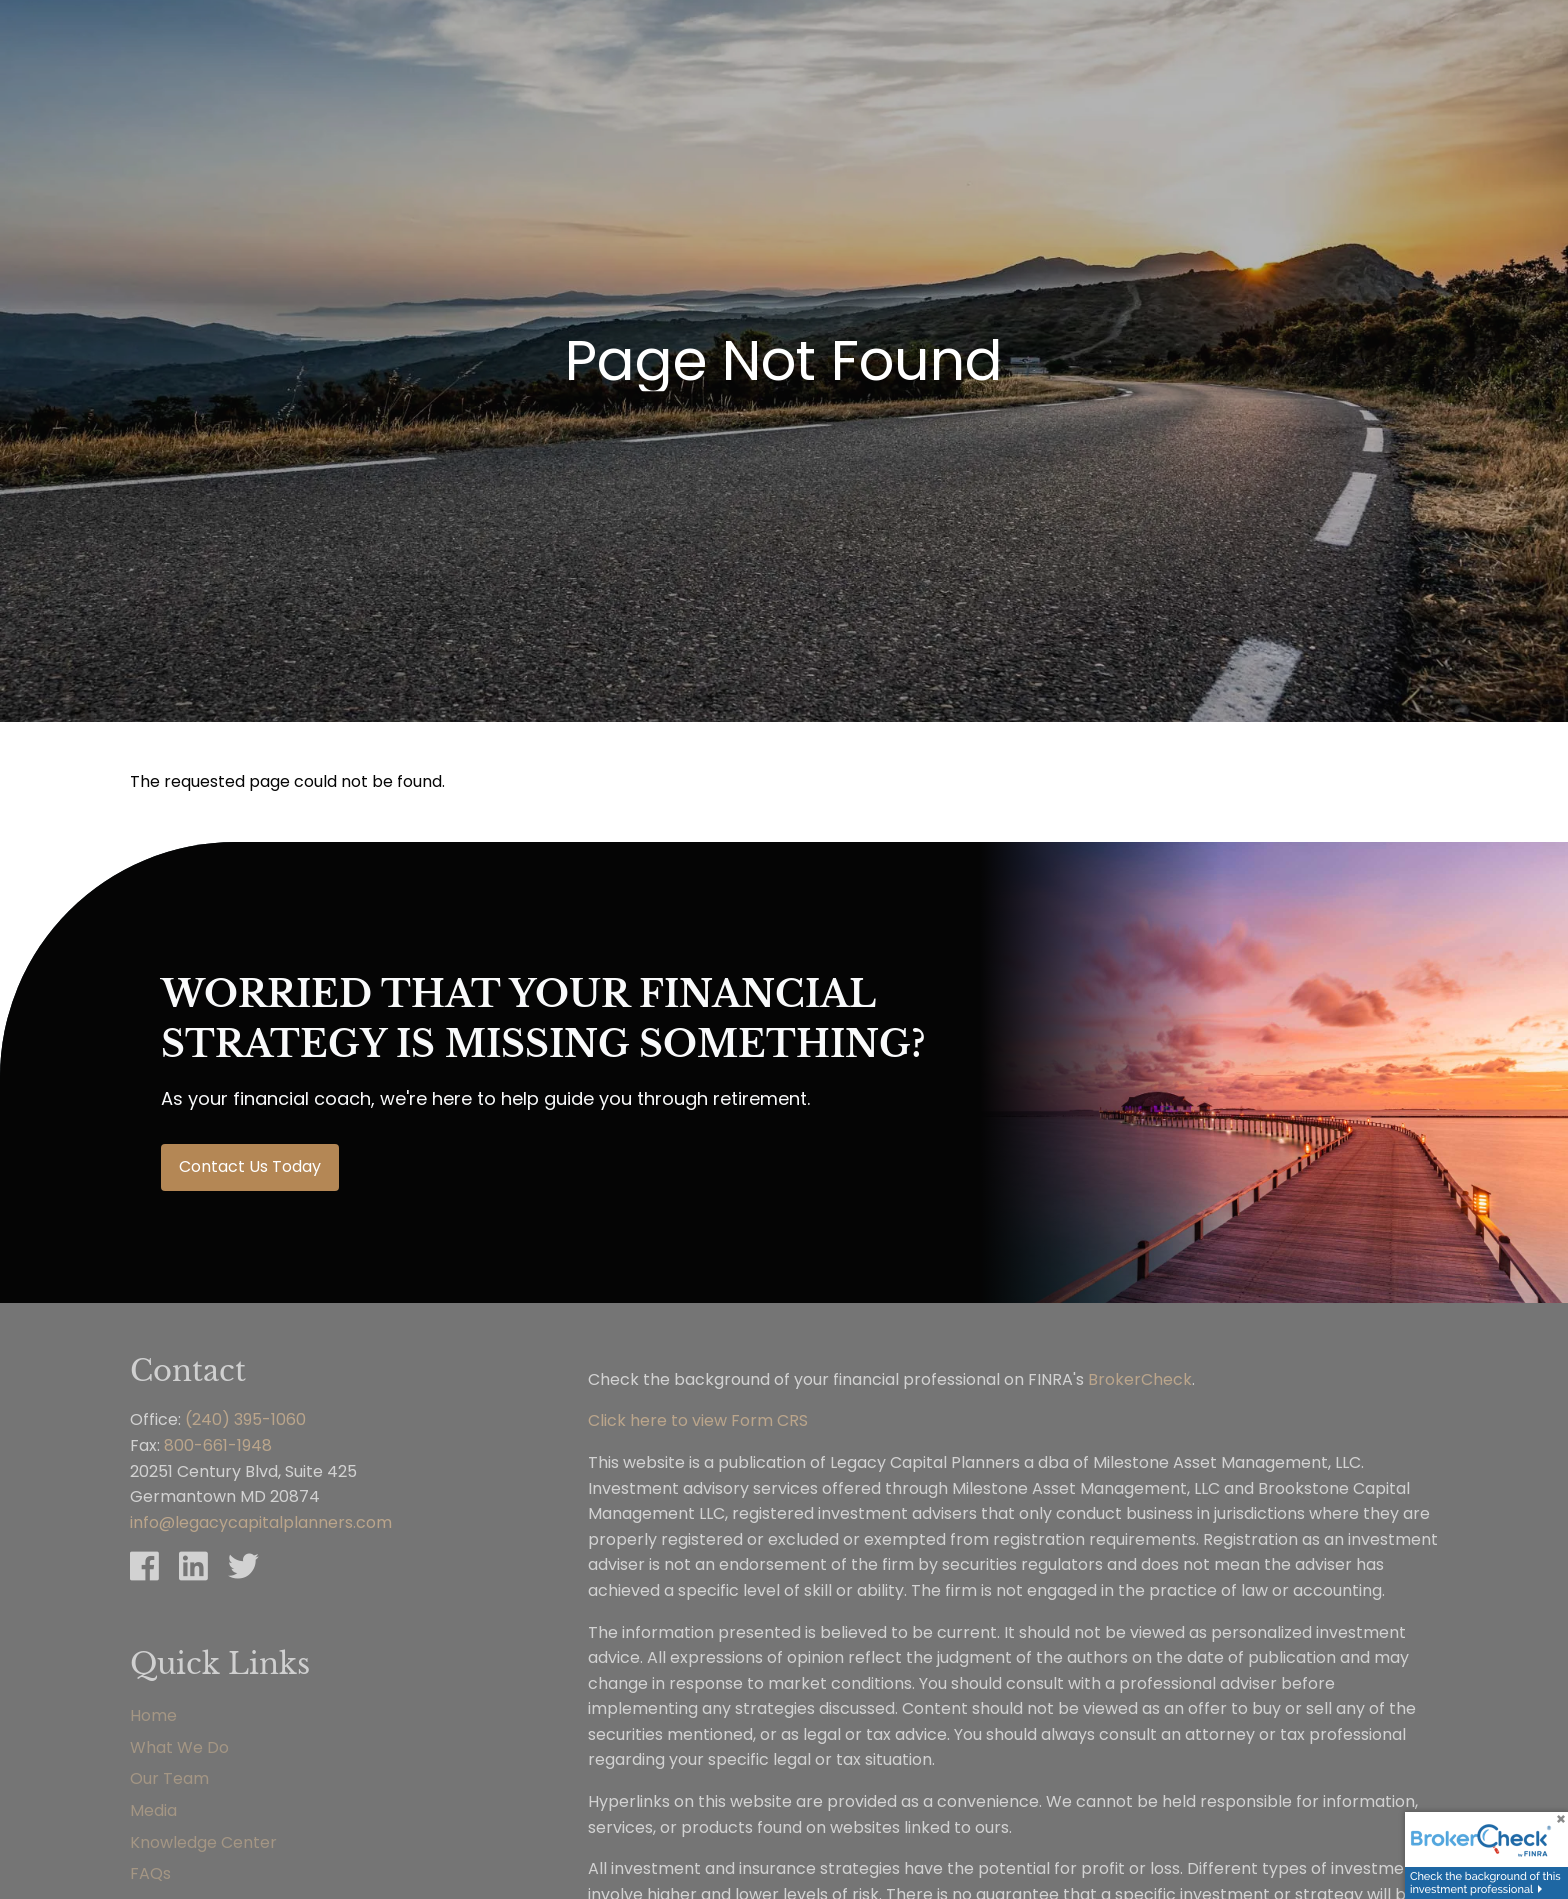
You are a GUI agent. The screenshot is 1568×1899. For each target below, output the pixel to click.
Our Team (169, 1778)
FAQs (150, 1873)
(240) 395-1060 (245, 1419)
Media (153, 1810)
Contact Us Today (250, 1166)
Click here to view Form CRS (698, 1420)
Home (153, 1715)
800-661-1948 (218, 1445)
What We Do (179, 1747)
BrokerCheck (1140, 1379)
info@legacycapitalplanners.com (261, 1522)
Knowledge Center (203, 1842)
